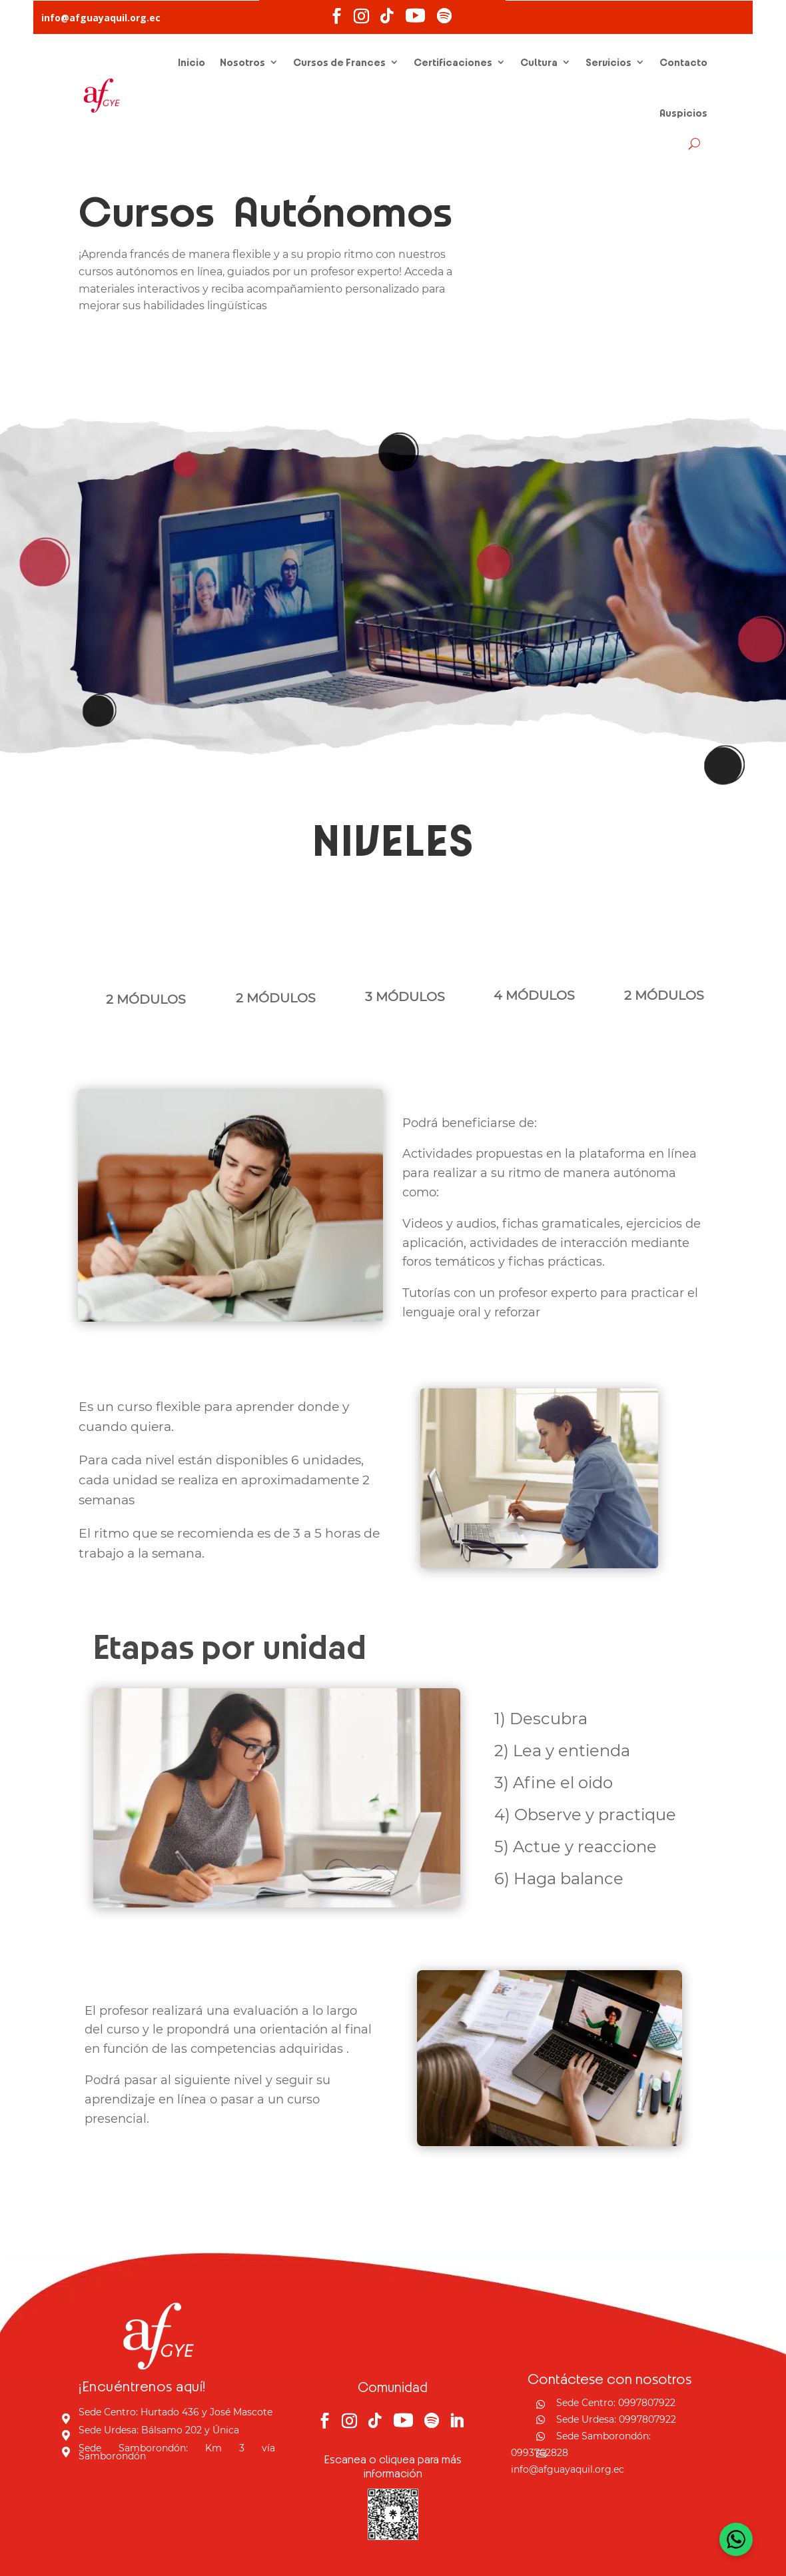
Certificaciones (453, 62)
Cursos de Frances (339, 62)
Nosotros (242, 62)
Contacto (683, 62)
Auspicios (683, 112)
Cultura (539, 62)
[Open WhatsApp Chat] (736, 2539)
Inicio (191, 62)
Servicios (608, 62)
